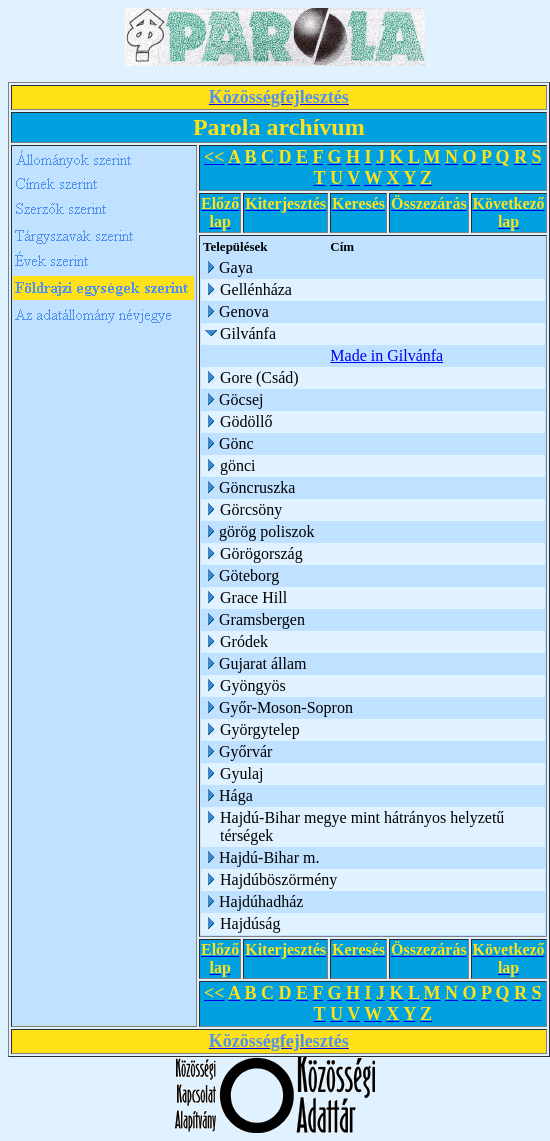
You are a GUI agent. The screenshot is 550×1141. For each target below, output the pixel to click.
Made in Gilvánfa (388, 355)
